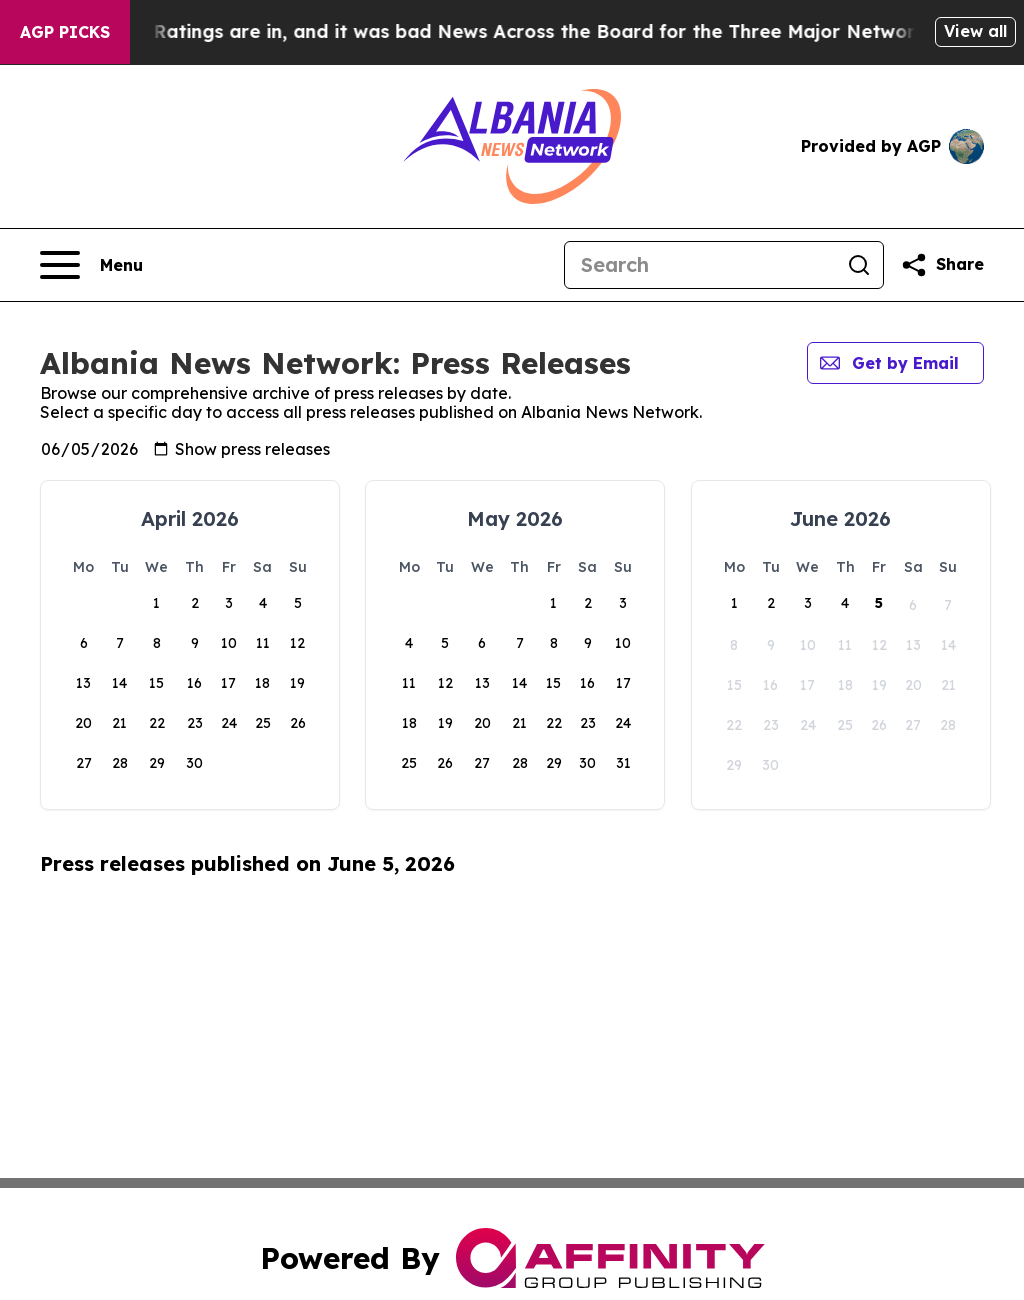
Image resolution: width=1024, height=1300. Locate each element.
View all (975, 31)
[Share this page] (942, 265)
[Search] (700, 265)
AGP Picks (65, 32)
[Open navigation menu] (91, 265)
